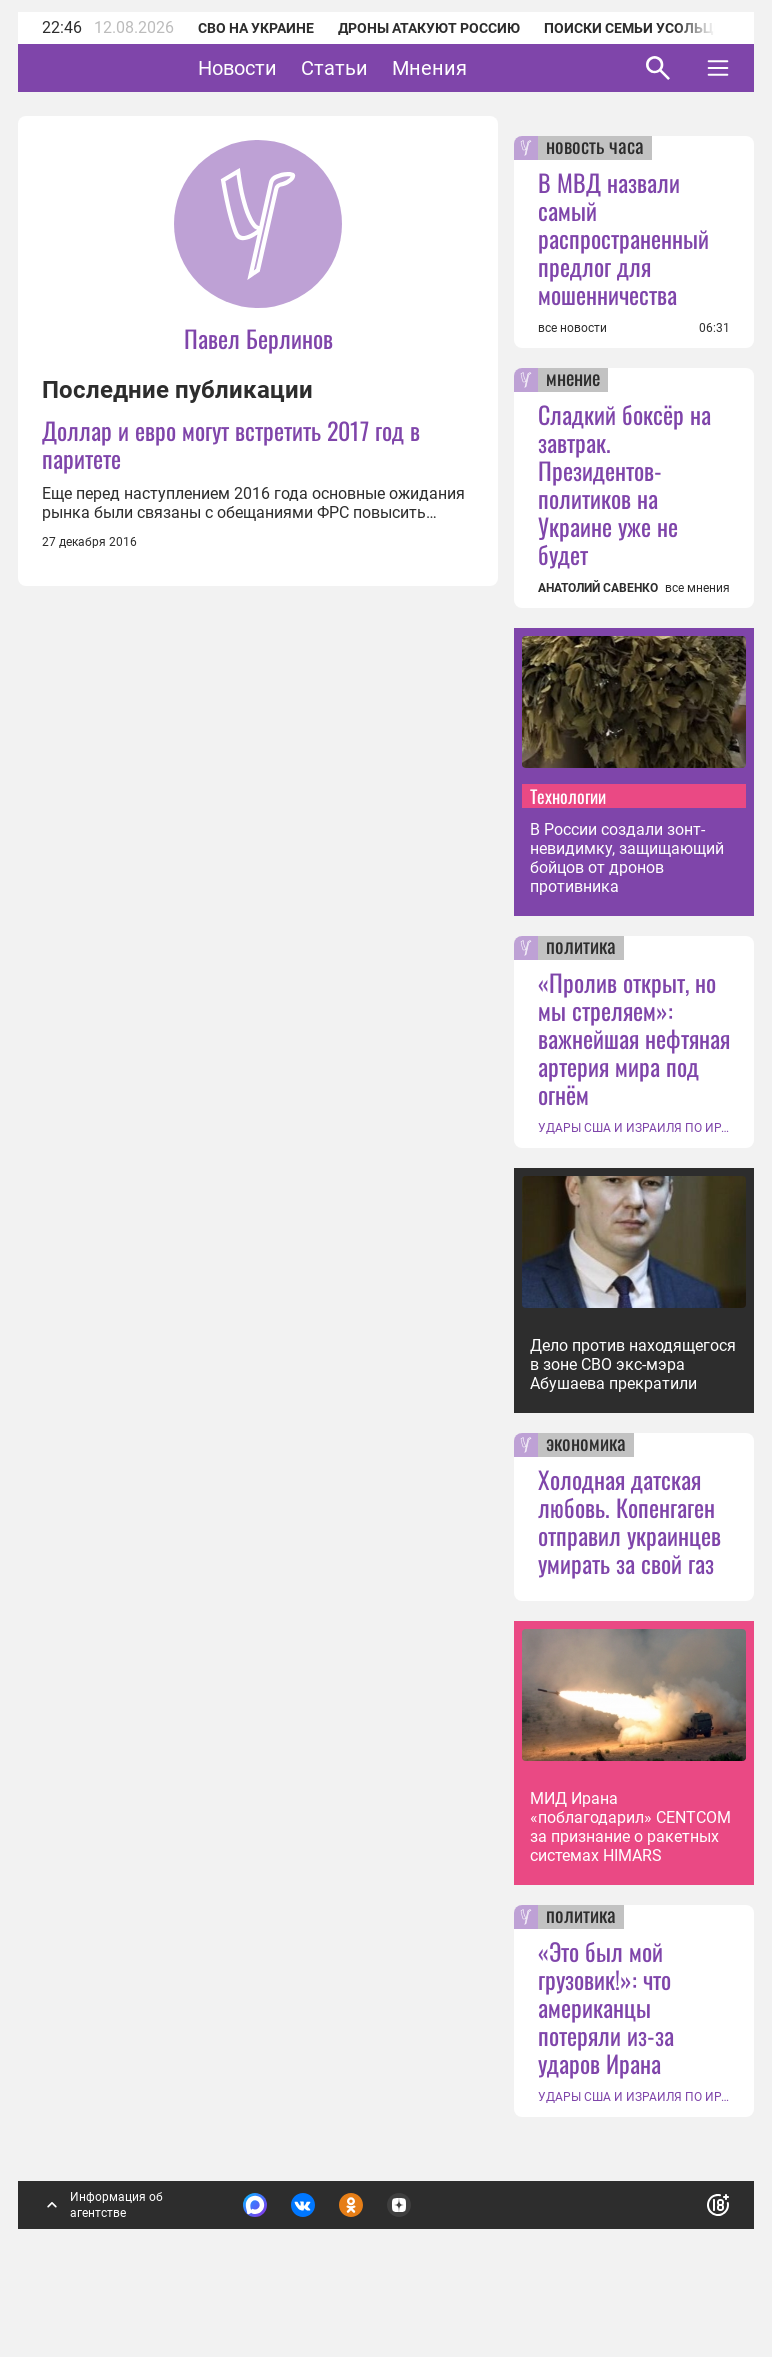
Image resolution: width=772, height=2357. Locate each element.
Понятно (674, 2200)
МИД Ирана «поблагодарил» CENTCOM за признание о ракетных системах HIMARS (630, 1827)
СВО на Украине (256, 28)
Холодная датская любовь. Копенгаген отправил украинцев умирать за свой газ (629, 1521)
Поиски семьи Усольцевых (648, 28)
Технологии (568, 796)
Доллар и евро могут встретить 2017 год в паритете (231, 444)
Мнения (491, 68)
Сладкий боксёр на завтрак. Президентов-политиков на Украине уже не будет (624, 484)
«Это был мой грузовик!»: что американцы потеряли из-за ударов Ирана (606, 2007)
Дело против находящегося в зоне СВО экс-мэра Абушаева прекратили (633, 1364)
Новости (299, 68)
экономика (586, 1445)
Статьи (396, 68)
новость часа (595, 148)
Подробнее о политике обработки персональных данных (413, 2211)
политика (581, 948)
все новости (572, 328)
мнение (573, 380)
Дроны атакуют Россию (429, 28)
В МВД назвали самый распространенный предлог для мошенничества (623, 238)
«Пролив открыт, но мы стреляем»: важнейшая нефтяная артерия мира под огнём (634, 1038)
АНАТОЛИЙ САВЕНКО (598, 588)
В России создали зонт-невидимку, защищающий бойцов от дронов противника (627, 858)
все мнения (697, 588)
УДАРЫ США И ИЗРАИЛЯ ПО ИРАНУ (634, 1128)
